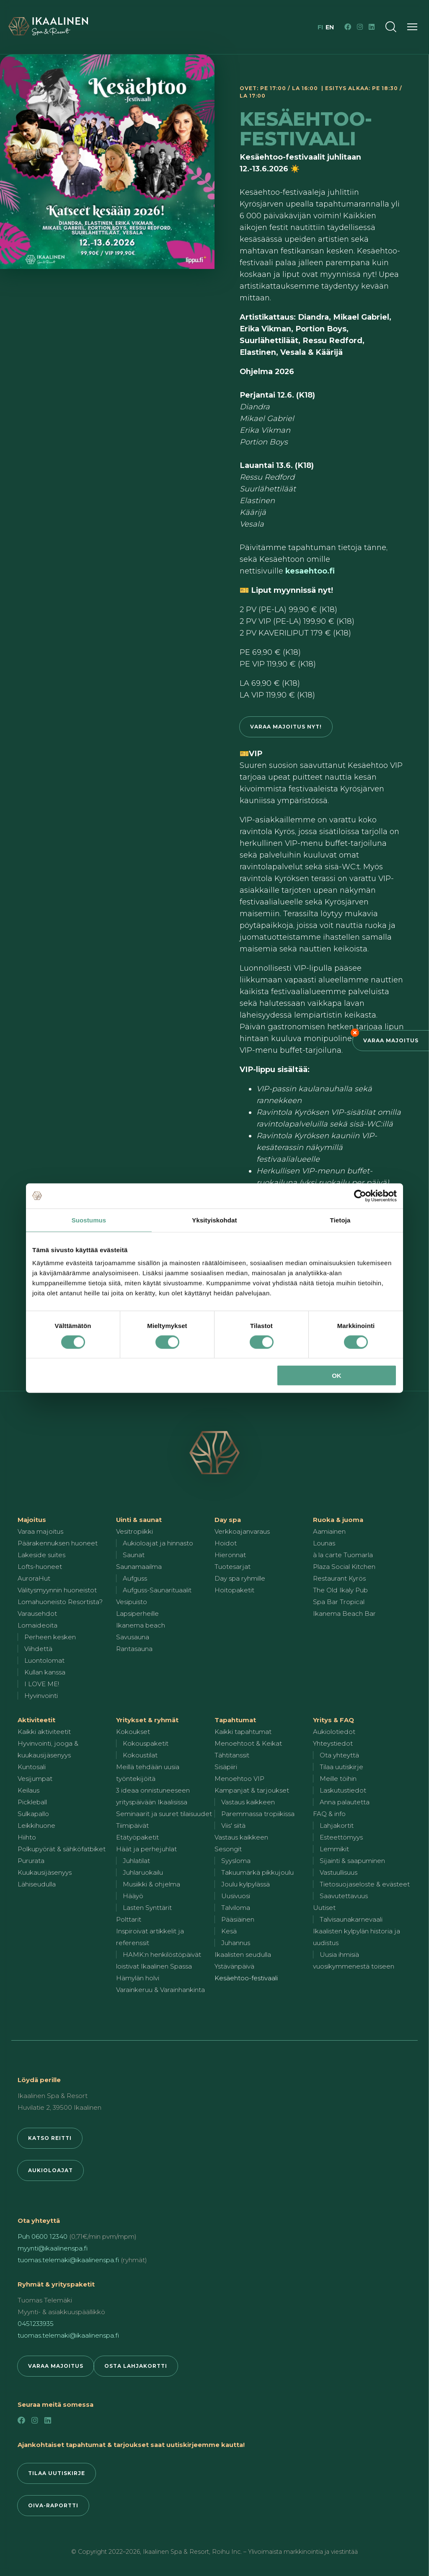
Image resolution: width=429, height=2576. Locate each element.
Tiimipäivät (132, 1825)
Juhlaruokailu (143, 1872)
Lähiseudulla (37, 1884)
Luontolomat (44, 1660)
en (330, 27)
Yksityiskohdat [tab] (214, 1219)
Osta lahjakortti (135, 2366)
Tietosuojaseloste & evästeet (365, 1884)
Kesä (229, 1931)
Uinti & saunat (139, 1520)
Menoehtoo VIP (239, 1779)
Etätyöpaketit (137, 1837)
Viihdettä (38, 1649)
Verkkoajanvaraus (242, 1531)
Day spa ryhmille (239, 1578)
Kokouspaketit (145, 1743)
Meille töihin (338, 1779)
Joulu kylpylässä (245, 1884)
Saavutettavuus (344, 1896)
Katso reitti (50, 2138)
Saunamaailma (139, 1567)
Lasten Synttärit (147, 1908)
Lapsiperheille (137, 1613)
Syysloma (236, 1861)
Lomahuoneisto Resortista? (60, 1602)
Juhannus (235, 1943)
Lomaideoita (37, 1625)
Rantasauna (134, 1649)
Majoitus (32, 1520)
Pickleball (32, 1802)
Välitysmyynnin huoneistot (57, 1590)
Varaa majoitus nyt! (286, 726)
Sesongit (228, 1849)
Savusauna (132, 1637)
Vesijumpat (35, 1779)
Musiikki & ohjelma (151, 1884)
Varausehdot (37, 1613)
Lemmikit (334, 1849)
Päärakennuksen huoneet (58, 1543)
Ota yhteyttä (339, 1755)
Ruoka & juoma (338, 1520)
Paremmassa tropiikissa (258, 1814)
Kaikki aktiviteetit (44, 1732)
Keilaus (28, 1790)
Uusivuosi (235, 1896)
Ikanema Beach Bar (344, 1613)
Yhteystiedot (333, 1743)
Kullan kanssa (44, 1672)
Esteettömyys (341, 1837)
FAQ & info (329, 1814)
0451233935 (36, 2324)
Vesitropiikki (134, 1531)
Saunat (134, 1555)
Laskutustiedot (343, 1790)
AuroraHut (34, 1578)
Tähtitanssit (231, 1755)
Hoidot (225, 1543)
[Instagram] (360, 27)
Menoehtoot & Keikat (248, 1743)
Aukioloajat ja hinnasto (158, 1543)
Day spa (227, 1520)
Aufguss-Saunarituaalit (157, 1590)
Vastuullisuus (338, 1872)
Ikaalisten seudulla (242, 1954)
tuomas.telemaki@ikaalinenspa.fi (68, 2260)
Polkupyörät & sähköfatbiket (62, 1849)
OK (336, 1375)
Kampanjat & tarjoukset (251, 1790)
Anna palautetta (345, 1802)
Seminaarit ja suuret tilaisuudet (164, 1814)
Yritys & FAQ (333, 1720)
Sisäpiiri (225, 1767)
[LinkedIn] (372, 27)
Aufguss (135, 1578)
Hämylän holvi (137, 1978)
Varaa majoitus (391, 1040)
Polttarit (128, 1919)
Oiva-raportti (53, 2505)
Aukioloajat (50, 2170)
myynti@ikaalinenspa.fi (53, 2248)
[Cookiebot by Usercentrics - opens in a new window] (360, 1195)
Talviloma (235, 1908)
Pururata (31, 1861)
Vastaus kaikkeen (248, 1802)
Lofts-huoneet (40, 1567)
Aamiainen (329, 1531)
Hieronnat (230, 1555)
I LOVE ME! (41, 1684)
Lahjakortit (337, 1825)
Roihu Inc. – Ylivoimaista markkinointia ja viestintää (285, 2551)
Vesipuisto (131, 1602)
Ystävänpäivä (234, 1966)
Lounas (324, 1543)
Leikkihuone (36, 1825)
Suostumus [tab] (89, 1219)
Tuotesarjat (232, 1567)
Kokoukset (133, 1732)
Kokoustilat (140, 1755)
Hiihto (27, 1837)
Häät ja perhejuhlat (146, 1849)
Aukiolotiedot (334, 1732)
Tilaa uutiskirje (341, 1767)
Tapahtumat (235, 1720)
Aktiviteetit (36, 1720)
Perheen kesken (50, 1637)
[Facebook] (347, 27)
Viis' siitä (233, 1825)
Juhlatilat (136, 1861)
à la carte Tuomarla (343, 1555)
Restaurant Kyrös (339, 1578)
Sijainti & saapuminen (352, 1861)
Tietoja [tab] (340, 1219)
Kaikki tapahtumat (242, 1732)
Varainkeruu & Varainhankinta (160, 1990)
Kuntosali (32, 1767)
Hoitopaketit (234, 1590)
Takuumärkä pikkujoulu (257, 1872)
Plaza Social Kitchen (344, 1567)
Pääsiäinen (237, 1919)
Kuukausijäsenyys (45, 1872)
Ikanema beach (140, 1625)
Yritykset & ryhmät (147, 1720)
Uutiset (324, 1908)
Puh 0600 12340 (42, 2236)
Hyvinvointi (41, 1696)
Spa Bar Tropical (338, 1602)
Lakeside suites (41, 1555)
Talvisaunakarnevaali (351, 1919)
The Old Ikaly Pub (340, 1590)
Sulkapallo (33, 1814)
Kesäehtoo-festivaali (246, 1978)
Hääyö (133, 1896)
